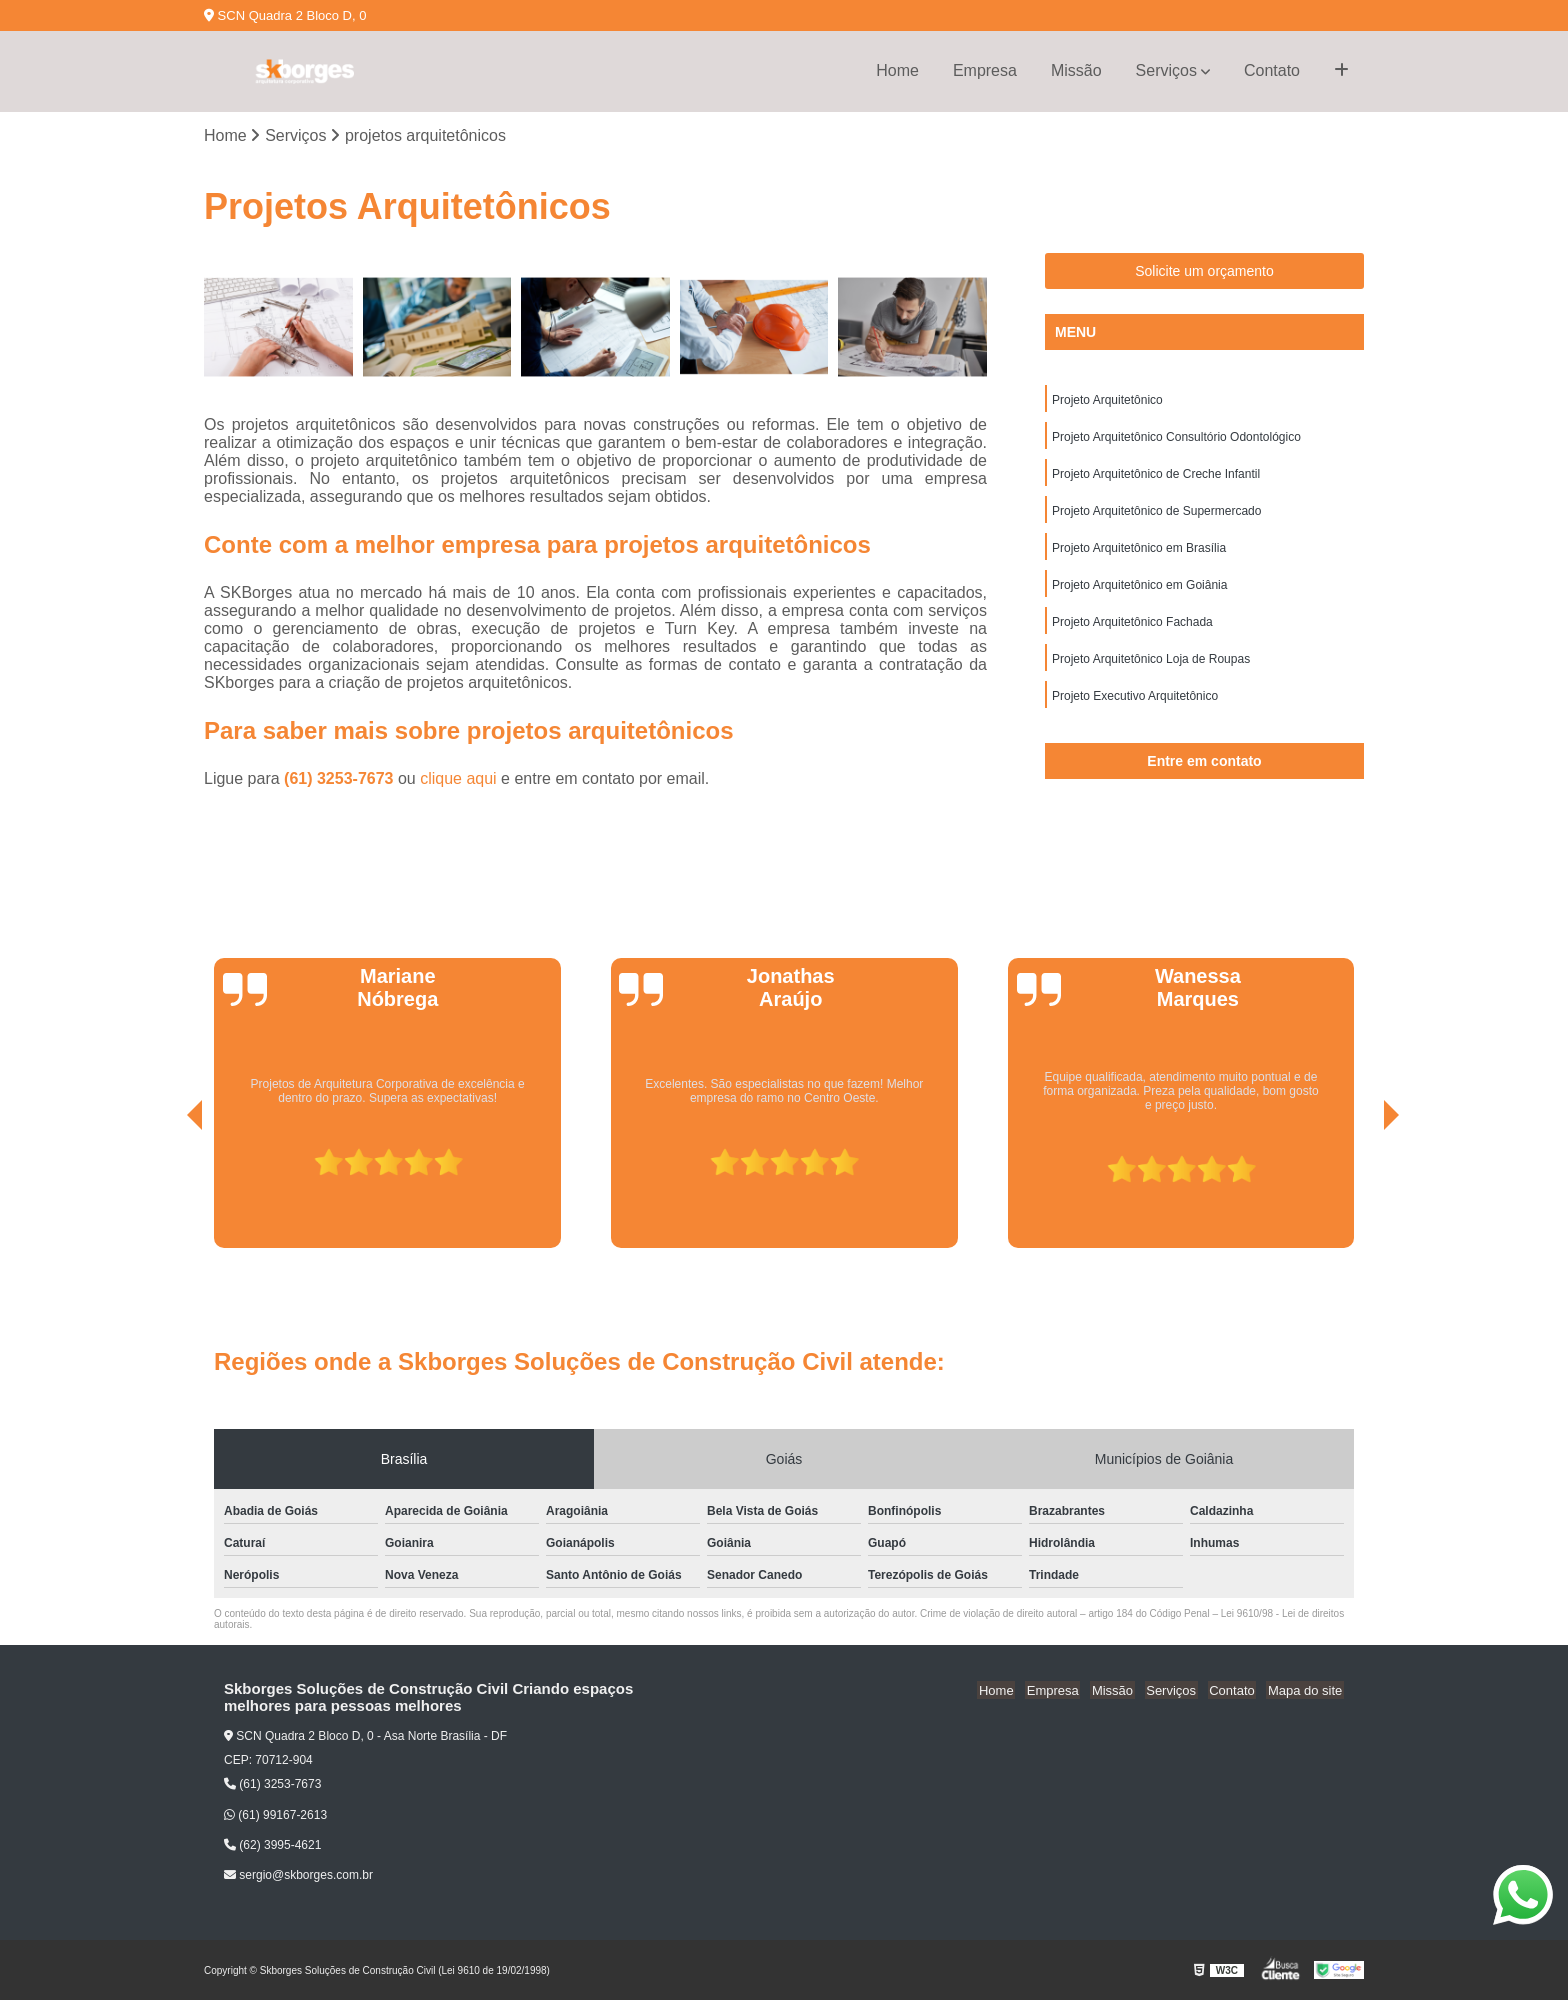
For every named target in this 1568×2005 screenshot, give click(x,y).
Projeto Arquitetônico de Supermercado (1156, 515)
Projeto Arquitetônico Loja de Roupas (1151, 667)
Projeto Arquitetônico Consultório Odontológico (1176, 439)
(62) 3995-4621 (272, 1850)
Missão (1076, 70)
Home (897, 70)
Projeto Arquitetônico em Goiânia (1139, 591)
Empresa (985, 70)
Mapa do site (1306, 1695)
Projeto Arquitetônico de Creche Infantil (1156, 477)
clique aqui (458, 779)
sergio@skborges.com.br (298, 1880)
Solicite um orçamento (1204, 272)
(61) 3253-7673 (341, 779)
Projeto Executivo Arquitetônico (1135, 705)
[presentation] (167, 1197)
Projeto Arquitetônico (1107, 401)
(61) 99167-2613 (275, 1820)
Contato (1272, 70)
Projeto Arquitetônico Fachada (1132, 629)
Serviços (1166, 70)
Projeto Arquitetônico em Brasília (1139, 553)
